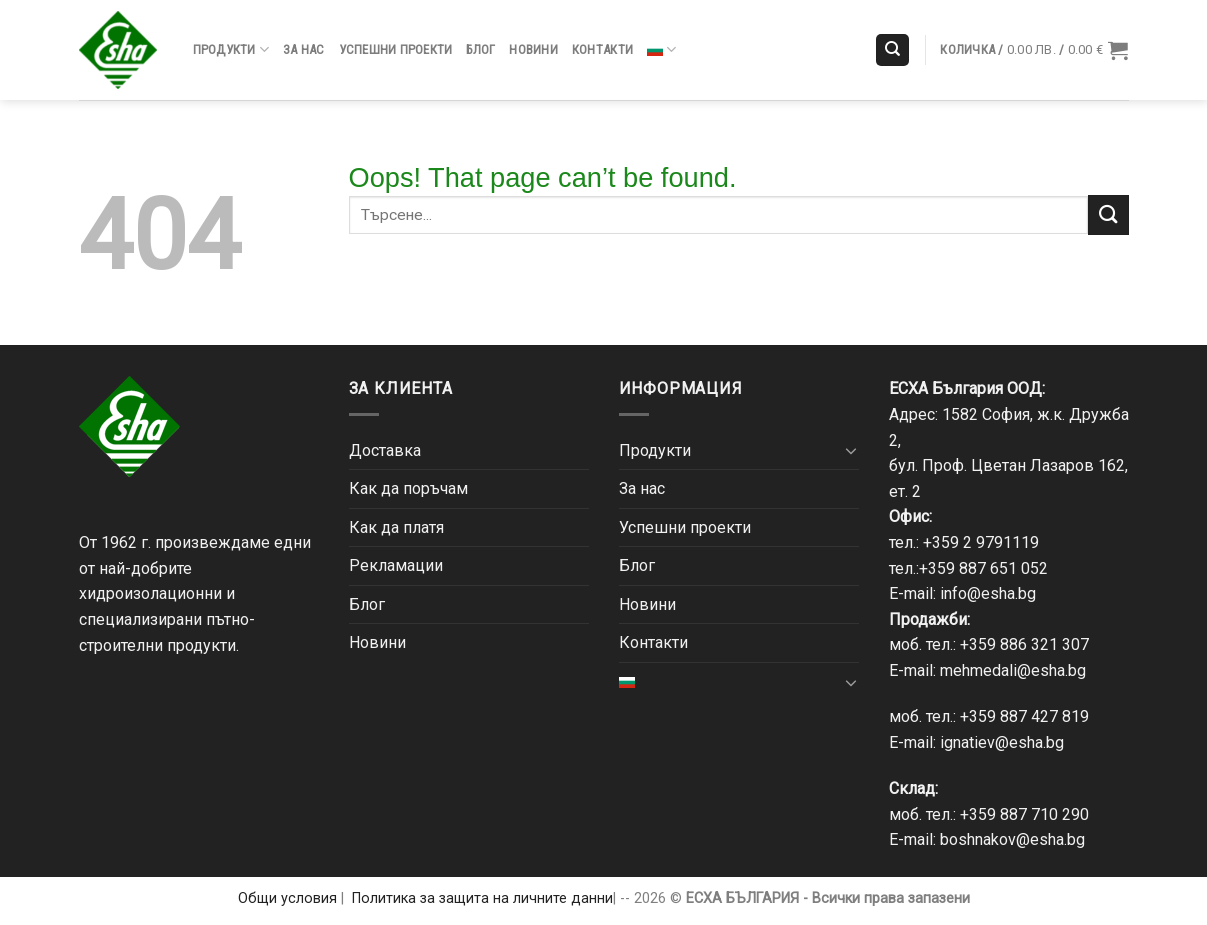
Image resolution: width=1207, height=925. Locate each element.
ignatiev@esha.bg (1002, 742)
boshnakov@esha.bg (1012, 839)
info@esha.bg (988, 593)
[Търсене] (892, 50)
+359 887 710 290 (1024, 814)
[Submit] (1108, 214)
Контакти (602, 49)
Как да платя (396, 527)
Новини (533, 49)
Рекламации (396, 565)
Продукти (231, 49)
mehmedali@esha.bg (1013, 670)
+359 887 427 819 (1024, 716)
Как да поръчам (408, 488)
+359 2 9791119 (981, 542)
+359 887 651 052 (983, 568)
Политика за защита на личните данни (482, 898)
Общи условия (287, 898)
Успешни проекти (396, 49)
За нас (304, 49)
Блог (480, 49)
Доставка (385, 450)
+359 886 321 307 (1024, 644)
